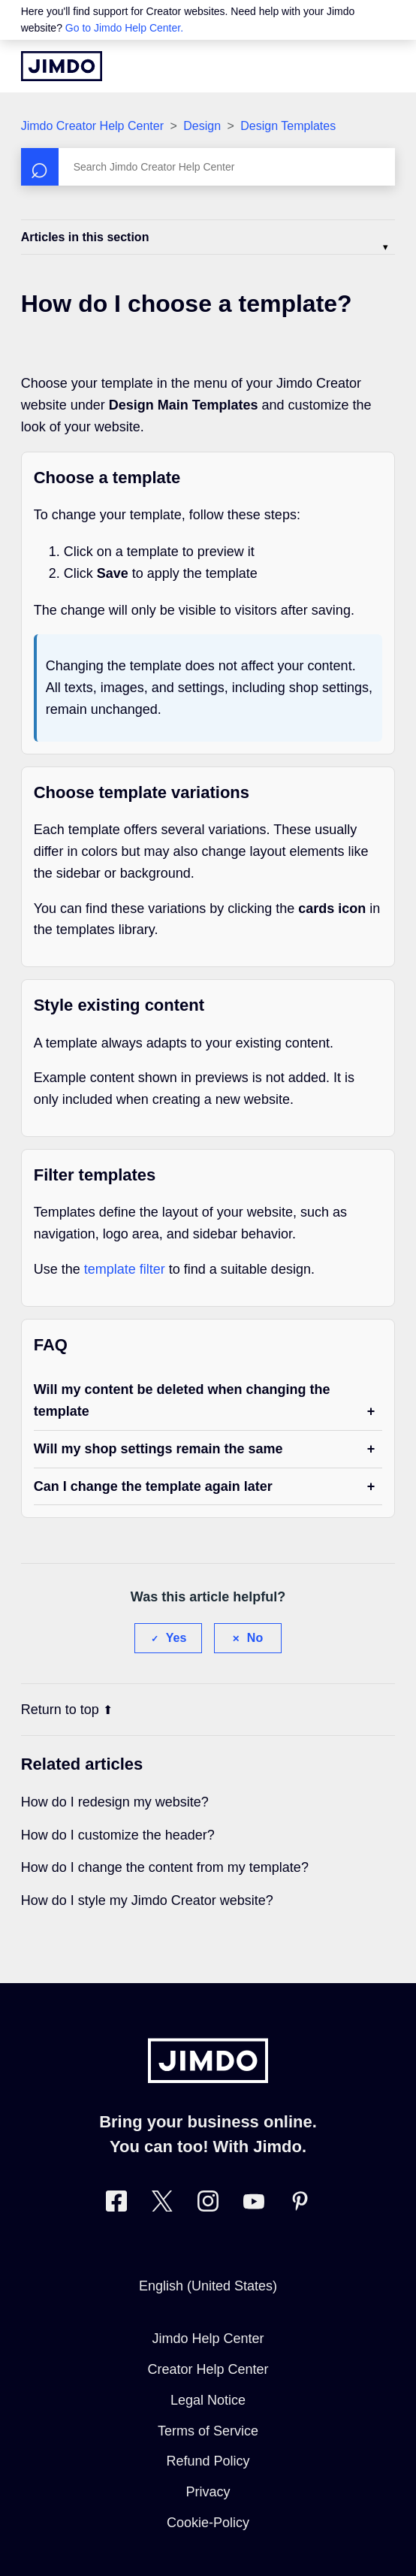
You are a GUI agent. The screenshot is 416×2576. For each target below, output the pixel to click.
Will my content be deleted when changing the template (182, 1400)
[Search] (208, 167)
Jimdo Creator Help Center (92, 125)
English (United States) (208, 2285)
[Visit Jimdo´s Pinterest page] (299, 2204)
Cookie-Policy (208, 2522)
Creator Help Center (207, 2369)
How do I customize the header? (118, 1835)
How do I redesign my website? (115, 1802)
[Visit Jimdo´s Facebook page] (116, 2204)
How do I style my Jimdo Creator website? (147, 1900)
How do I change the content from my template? (165, 1867)
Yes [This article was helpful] (176, 1637)
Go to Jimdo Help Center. (124, 28)
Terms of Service (208, 2430)
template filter (124, 1269)
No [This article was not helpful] (255, 1637)
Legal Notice (208, 2400)
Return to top (67, 1709)
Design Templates (288, 125)
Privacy (207, 2491)
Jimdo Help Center (208, 2338)
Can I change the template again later (153, 1486)
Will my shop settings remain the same (158, 1448)
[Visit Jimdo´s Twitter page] (162, 2204)
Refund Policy (207, 2461)
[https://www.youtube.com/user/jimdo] (253, 2204)
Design (202, 125)
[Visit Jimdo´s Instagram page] (208, 2204)
